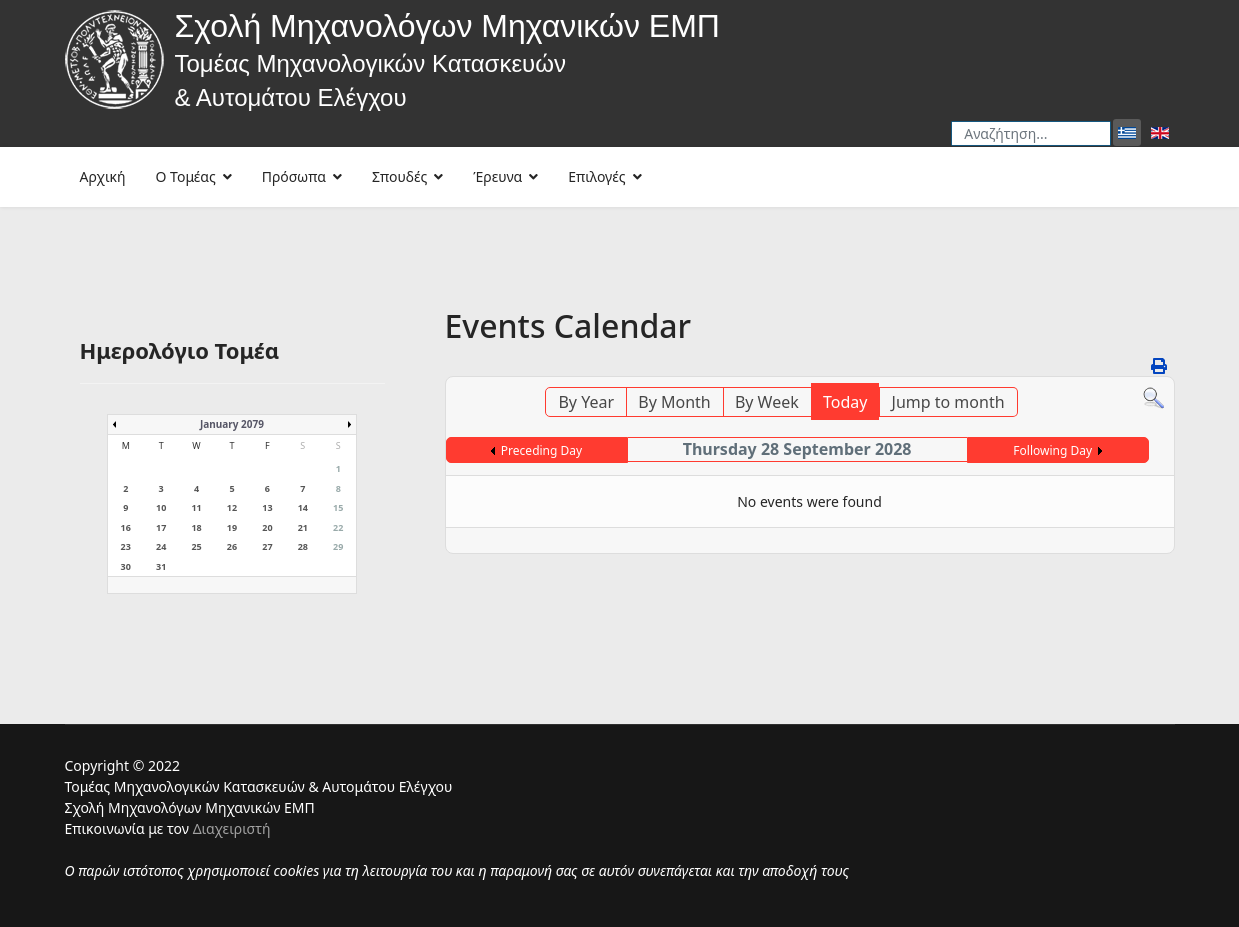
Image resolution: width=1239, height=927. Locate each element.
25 (196, 546)
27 (267, 546)
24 (161, 546)
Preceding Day (541, 450)
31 (161, 566)
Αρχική (103, 176)
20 (267, 527)
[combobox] (1031, 133)
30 (126, 566)
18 (196, 527)
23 (126, 546)
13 (267, 507)
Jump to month (948, 402)
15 (338, 507)
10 (161, 507)
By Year (586, 402)
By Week (767, 402)
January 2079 (232, 424)
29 (338, 546)
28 (303, 546)
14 (303, 507)
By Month (674, 402)
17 (161, 527)
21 (303, 527)
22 (338, 527)
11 (196, 507)
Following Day (1052, 450)
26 (232, 546)
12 (232, 507)
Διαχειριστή (232, 828)
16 (126, 527)
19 (232, 527)
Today (845, 402)
